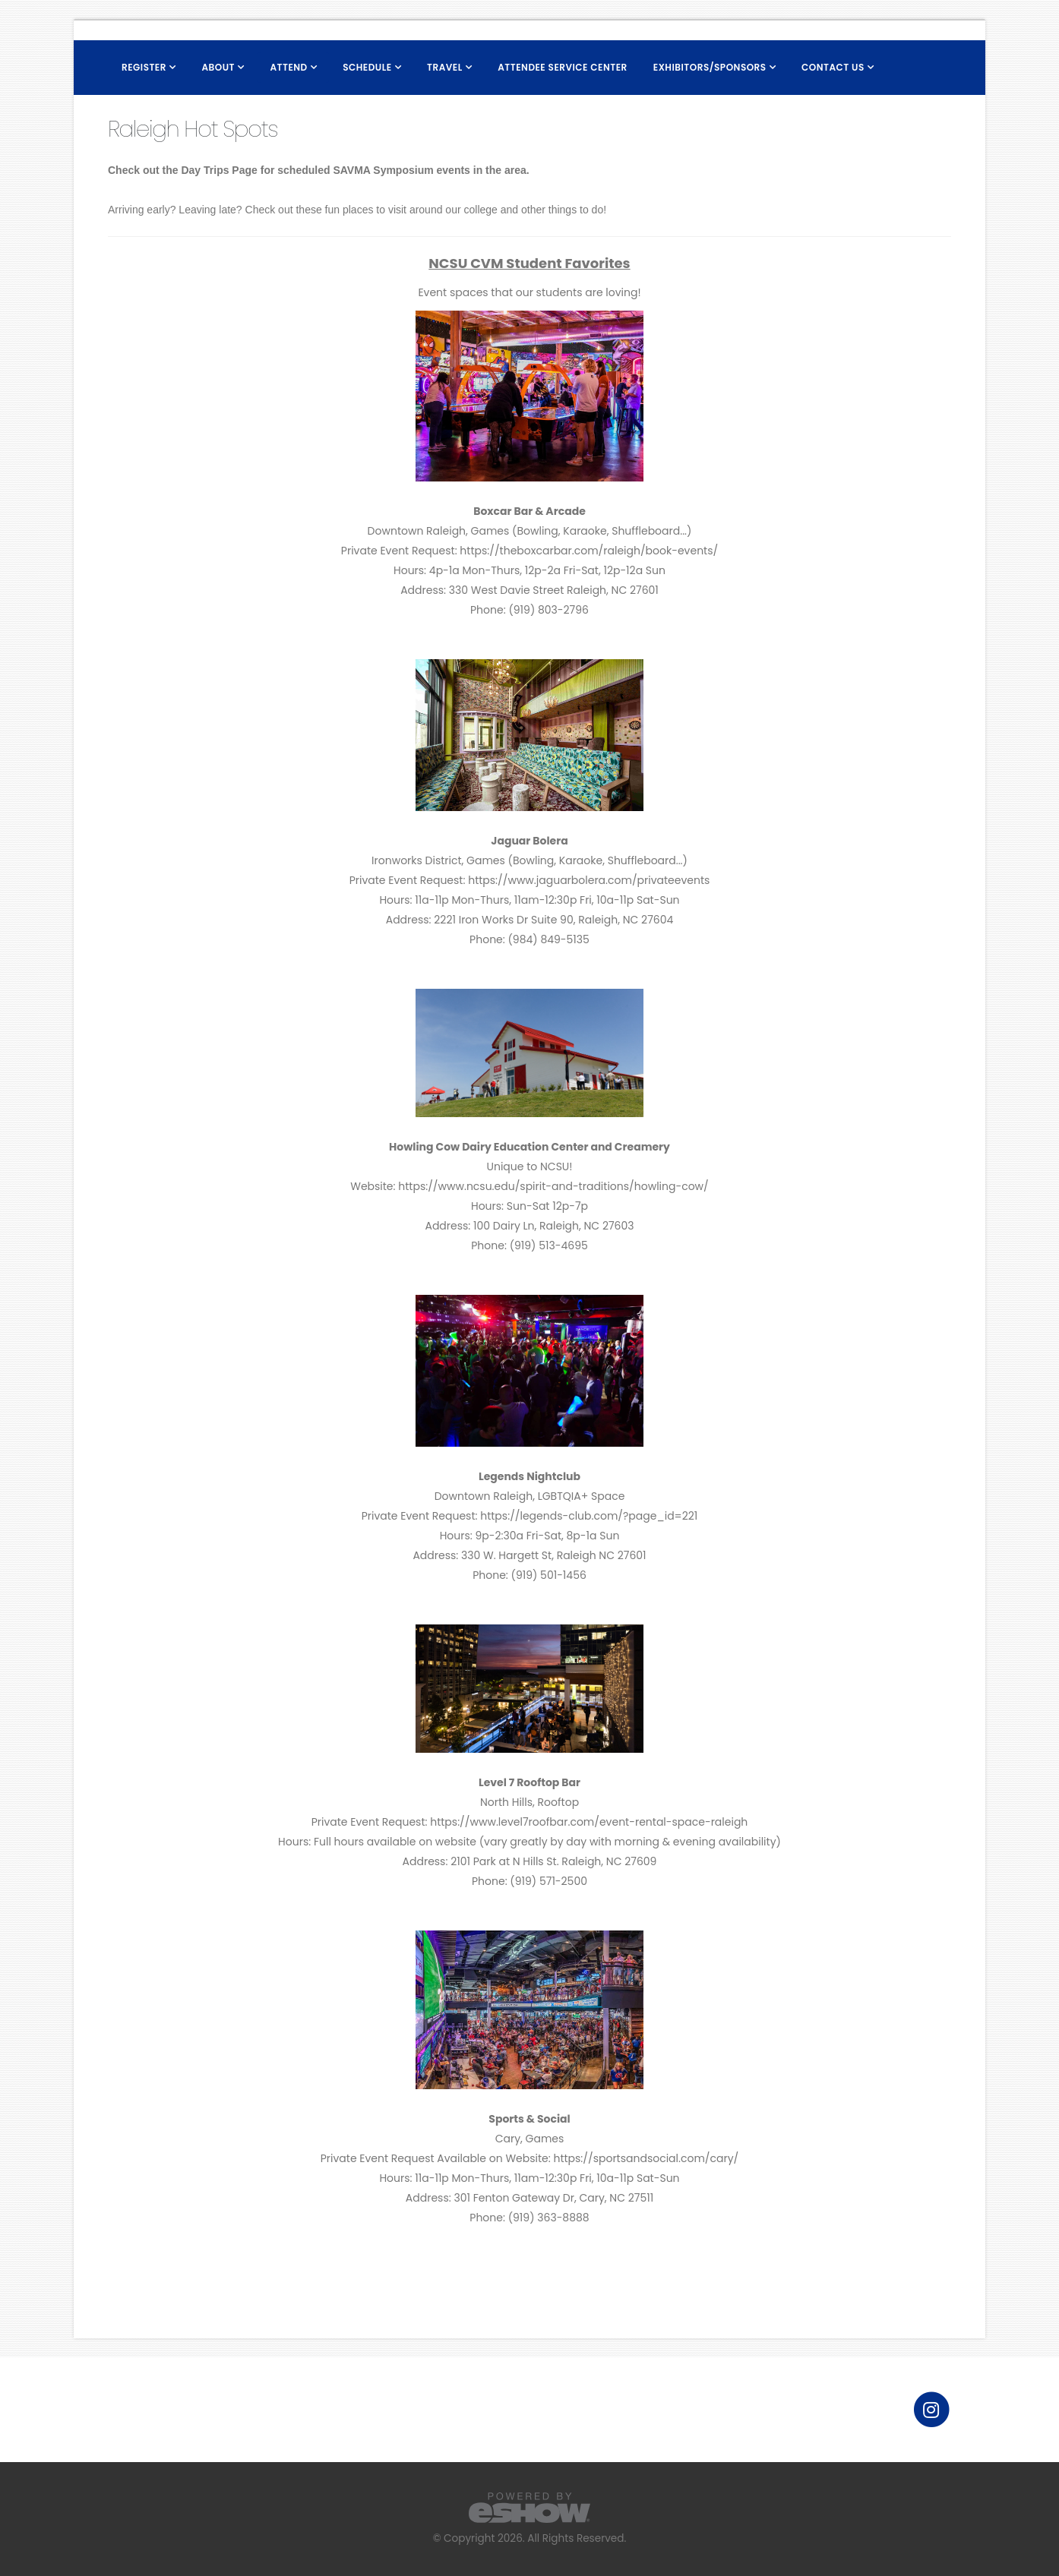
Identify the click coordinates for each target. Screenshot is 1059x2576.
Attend (288, 67)
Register (144, 67)
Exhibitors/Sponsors (710, 67)
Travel (445, 67)
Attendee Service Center (562, 67)
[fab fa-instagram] (931, 2409)
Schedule (367, 67)
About (218, 67)
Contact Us (833, 67)
